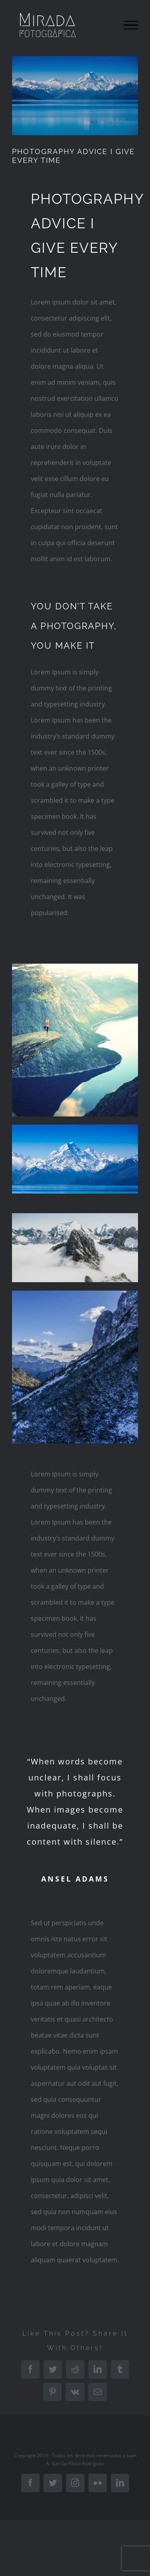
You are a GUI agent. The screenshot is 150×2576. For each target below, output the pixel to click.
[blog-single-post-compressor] (75, 95)
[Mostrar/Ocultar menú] (131, 25)
